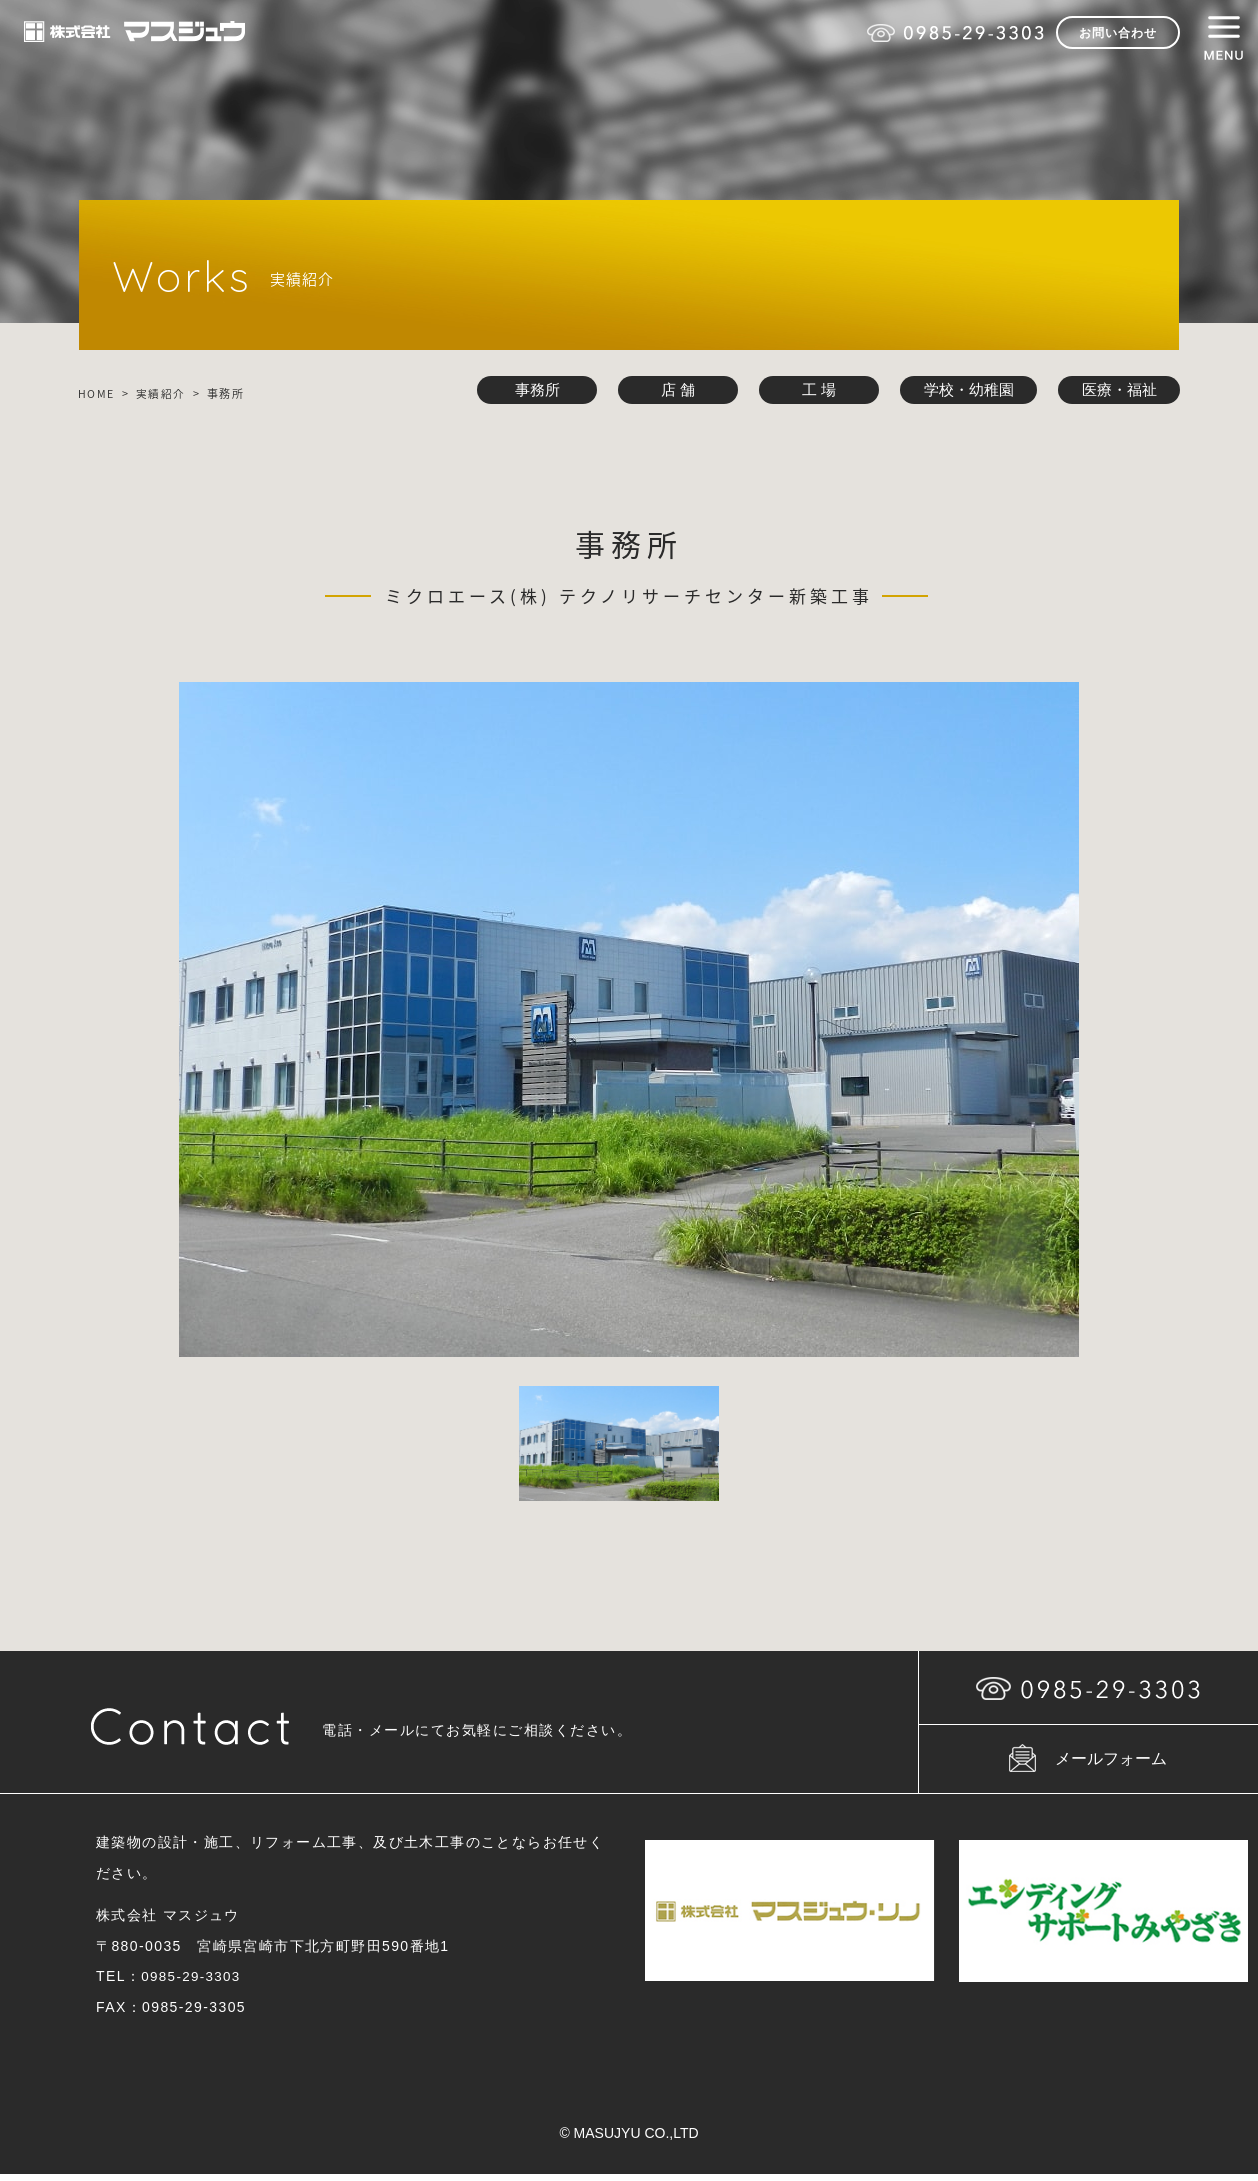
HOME (96, 393)
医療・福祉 (1117, 390)
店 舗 (672, 390)
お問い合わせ (1118, 33)
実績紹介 (162, 393)
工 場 (813, 390)
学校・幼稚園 (964, 390)
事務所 (531, 390)
